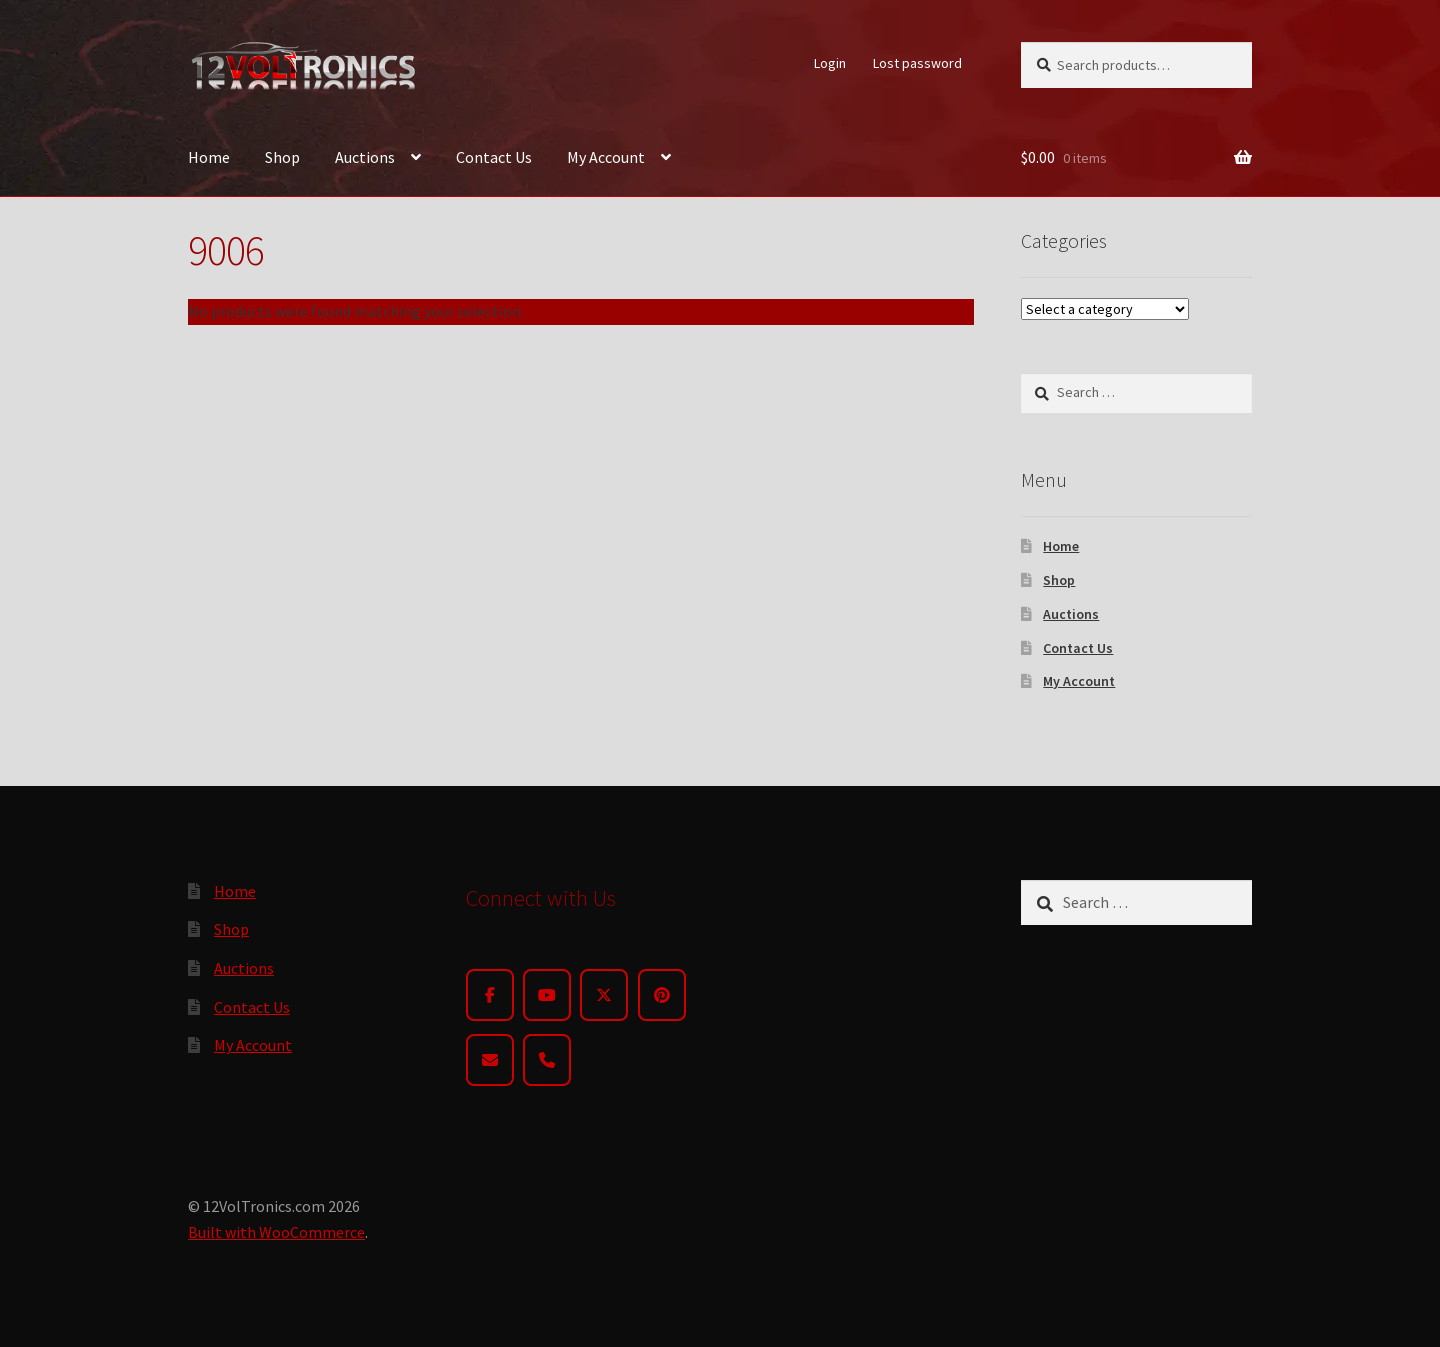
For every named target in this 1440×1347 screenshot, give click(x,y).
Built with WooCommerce (276, 1232)
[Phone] (547, 1060)
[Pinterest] (662, 995)
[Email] (490, 1060)
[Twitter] (604, 995)
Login (830, 63)
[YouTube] (547, 995)
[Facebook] (490, 995)
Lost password (917, 63)
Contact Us (494, 157)
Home (209, 157)
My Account (606, 157)
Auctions (365, 157)
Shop (282, 157)
